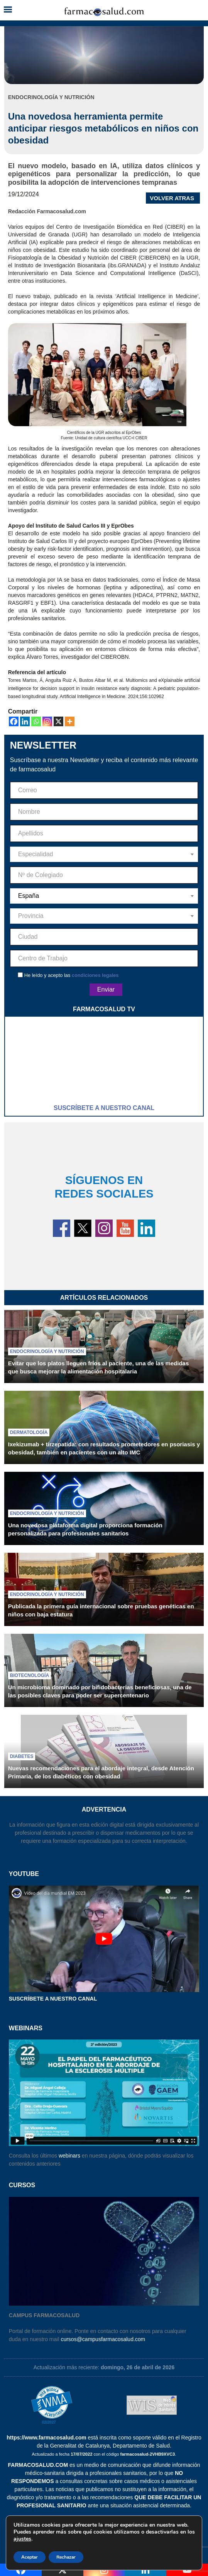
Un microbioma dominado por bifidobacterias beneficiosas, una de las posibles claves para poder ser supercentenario (100, 1691)
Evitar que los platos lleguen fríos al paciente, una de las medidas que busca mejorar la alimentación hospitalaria (98, 1367)
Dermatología (29, 1432)
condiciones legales (95, 975)
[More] (69, 721)
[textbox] (104, 854)
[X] (58, 721)
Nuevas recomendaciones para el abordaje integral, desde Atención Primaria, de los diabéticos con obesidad (101, 1772)
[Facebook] (14, 721)
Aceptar (29, 2557)
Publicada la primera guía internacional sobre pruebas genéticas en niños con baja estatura (101, 1610)
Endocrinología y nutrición (47, 1351)
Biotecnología (29, 1675)
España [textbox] (28, 895)
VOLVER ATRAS (172, 198)
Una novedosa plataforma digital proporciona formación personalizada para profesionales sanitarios (85, 1529)
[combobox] (104, 854)
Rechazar (66, 2557)
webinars (69, 2156)
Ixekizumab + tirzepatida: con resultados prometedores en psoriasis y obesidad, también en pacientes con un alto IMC (104, 1448)
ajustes (22, 2539)
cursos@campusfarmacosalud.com (103, 2339)
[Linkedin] (25, 721)
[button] (7, 10)
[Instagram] (47, 721)
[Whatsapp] (36, 721)
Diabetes (22, 1756)
